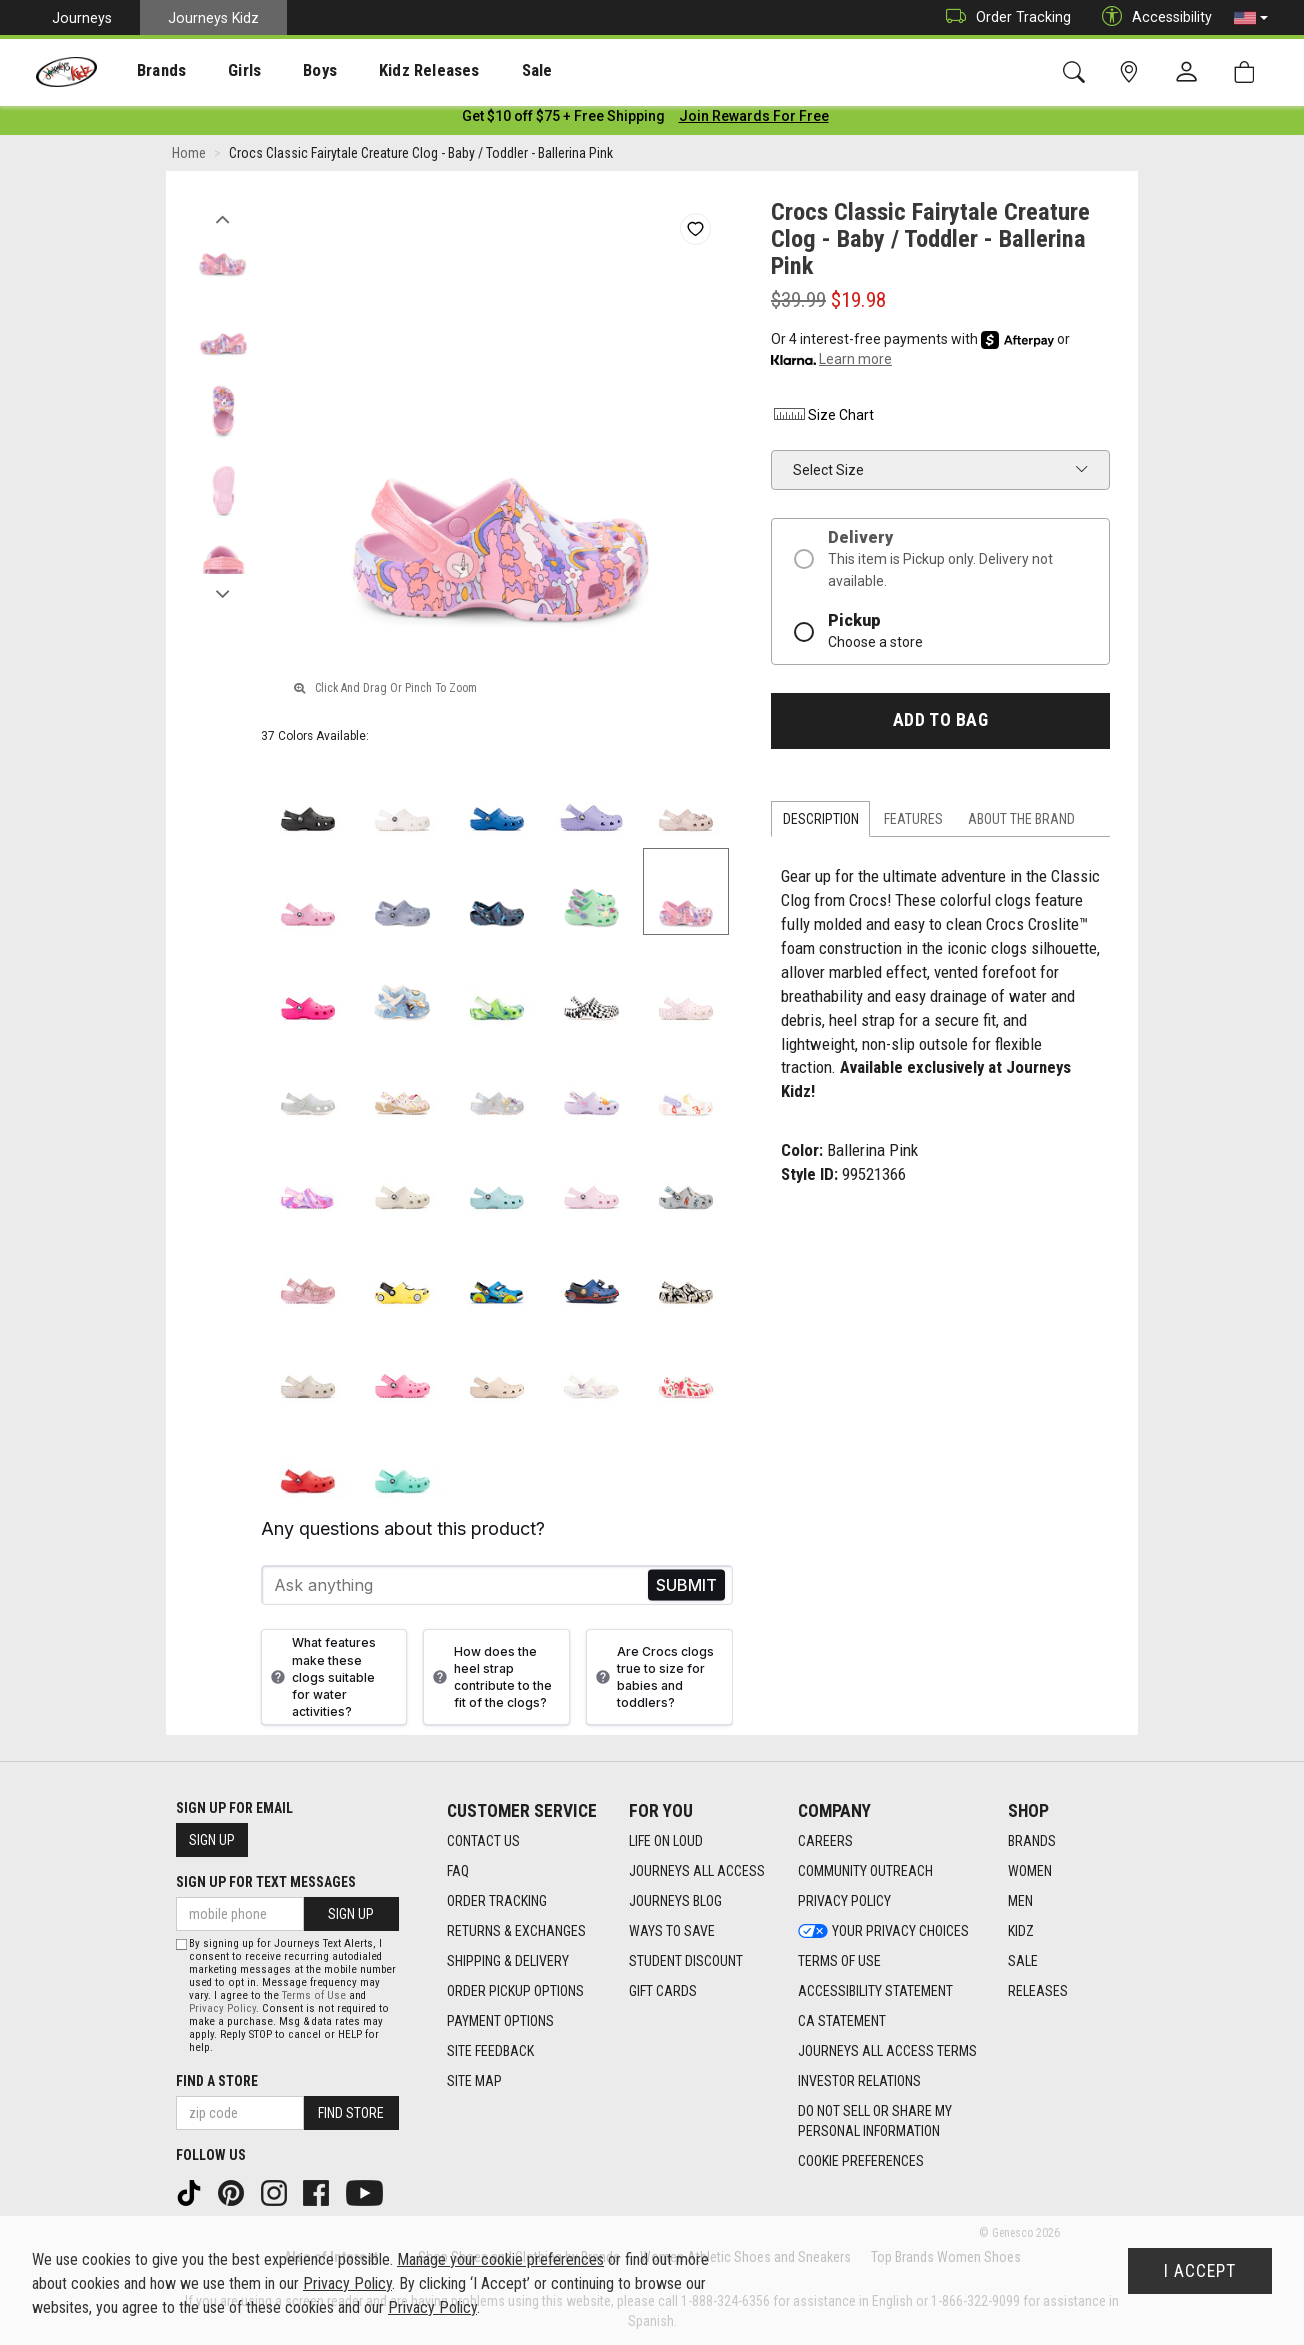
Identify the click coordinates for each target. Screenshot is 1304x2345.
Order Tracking (1003, 17)
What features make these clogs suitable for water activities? (321, 1681)
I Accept (1200, 2271)
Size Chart (822, 419)
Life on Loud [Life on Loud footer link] (666, 1842)
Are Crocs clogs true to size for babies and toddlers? (652, 1681)
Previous (222, 218)
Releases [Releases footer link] (1038, 1992)
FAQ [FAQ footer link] (458, 1872)
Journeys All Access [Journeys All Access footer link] (697, 1872)
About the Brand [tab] (1021, 823)
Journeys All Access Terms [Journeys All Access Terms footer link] (887, 2052)
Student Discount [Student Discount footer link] (686, 1962)
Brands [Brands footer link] (1032, 1842)
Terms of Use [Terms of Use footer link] (839, 1962)
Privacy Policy (222, 2008)
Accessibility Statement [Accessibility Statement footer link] (875, 1992)
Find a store (217, 2081)
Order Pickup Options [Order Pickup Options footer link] (515, 1992)
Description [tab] (821, 823)
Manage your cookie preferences (500, 2259)
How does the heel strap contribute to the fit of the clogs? (490, 1681)
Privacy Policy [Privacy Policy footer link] (844, 1902)
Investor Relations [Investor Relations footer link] (859, 2082)
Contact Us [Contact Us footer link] (483, 1842)
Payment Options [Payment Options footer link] (500, 2022)
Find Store (351, 2113)
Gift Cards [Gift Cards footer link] (663, 1992)
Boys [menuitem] (283, 71)
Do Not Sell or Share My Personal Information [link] (875, 2122)
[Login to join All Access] (563, 120)
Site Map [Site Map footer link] (474, 2082)
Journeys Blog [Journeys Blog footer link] (675, 1902)
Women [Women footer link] (1030, 1872)
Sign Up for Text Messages (266, 1882)
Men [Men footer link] (1020, 1902)
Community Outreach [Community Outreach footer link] (865, 1872)
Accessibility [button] (1152, 17)
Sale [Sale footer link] (1023, 1962)
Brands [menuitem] (145, 71)
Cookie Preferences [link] (861, 2162)
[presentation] (145, 70)
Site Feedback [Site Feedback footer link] (490, 2052)
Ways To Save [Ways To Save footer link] (672, 1932)
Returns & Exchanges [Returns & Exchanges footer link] (516, 1932)
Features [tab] (913, 823)
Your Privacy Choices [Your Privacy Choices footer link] (883, 1932)
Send (686, 1589)
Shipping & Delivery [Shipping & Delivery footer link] (508, 1962)
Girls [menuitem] (217, 71)
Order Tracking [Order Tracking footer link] (497, 1902)
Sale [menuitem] (479, 71)
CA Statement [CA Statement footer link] (842, 2022)
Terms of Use (314, 1995)
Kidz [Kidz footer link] (1021, 1932)
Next (222, 593)
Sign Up (212, 1840)
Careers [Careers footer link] (825, 1842)
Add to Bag (940, 724)
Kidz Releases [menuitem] (381, 71)
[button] (1251, 18)
